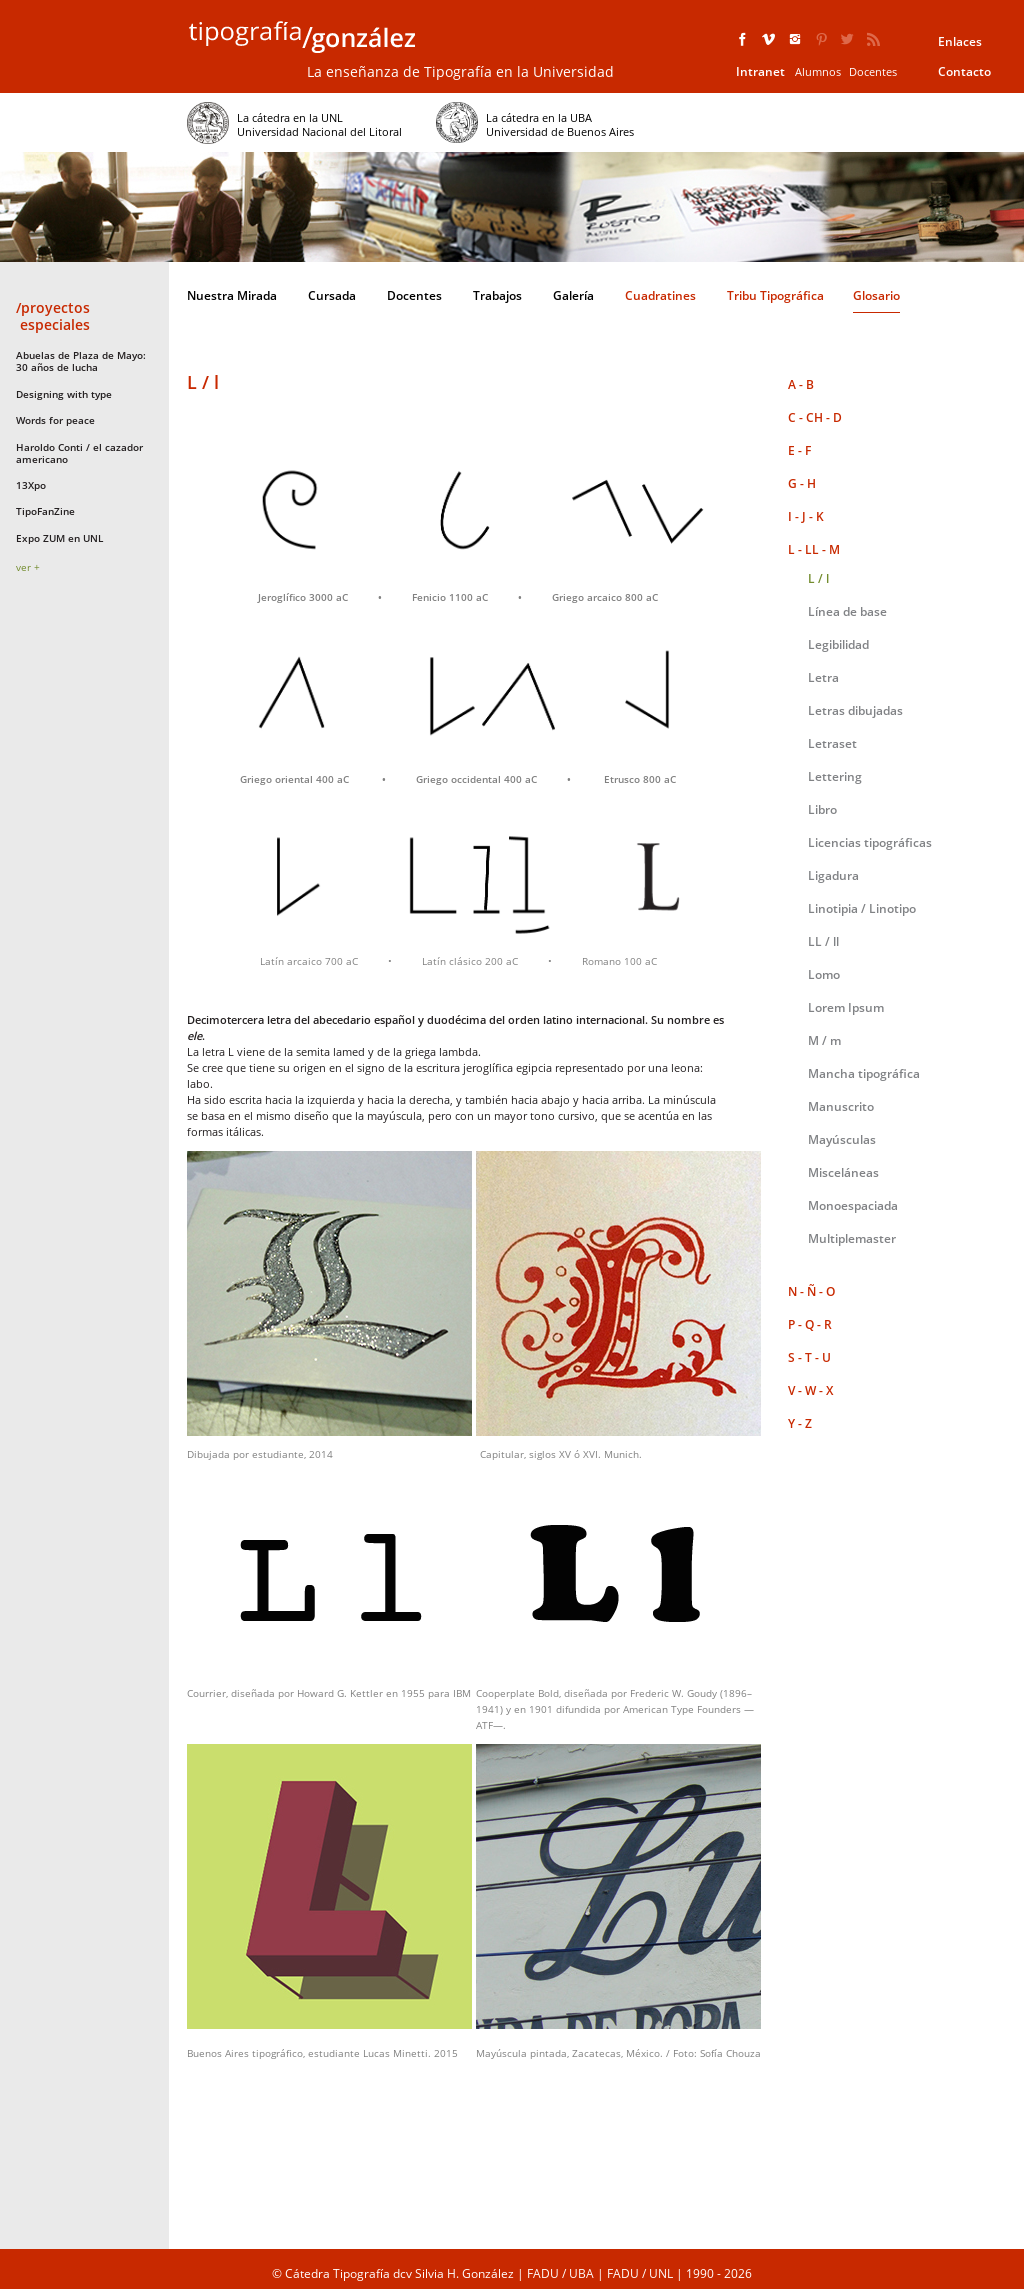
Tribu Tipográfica (775, 295)
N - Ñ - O (811, 1291)
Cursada (332, 295)
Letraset (832, 743)
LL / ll (823, 941)
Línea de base (847, 611)
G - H (802, 483)
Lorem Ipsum (846, 1007)
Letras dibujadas (855, 710)
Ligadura (833, 875)
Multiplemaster (852, 1238)
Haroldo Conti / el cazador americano (79, 453)
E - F (799, 450)
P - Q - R (810, 1324)
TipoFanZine (45, 511)
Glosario (876, 295)
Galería (573, 295)
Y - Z (800, 1423)
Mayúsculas (842, 1139)
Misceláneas (843, 1172)
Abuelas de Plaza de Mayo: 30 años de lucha (81, 361)
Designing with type (64, 394)
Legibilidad (838, 644)
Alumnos (818, 71)
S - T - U (809, 1357)
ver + (28, 567)
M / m (824, 1040)
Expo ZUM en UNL (59, 538)
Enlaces (960, 41)
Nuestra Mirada (232, 295)
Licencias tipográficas (870, 842)
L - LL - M (814, 549)
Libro (822, 809)
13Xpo (31, 485)
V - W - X (810, 1390)
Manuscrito (841, 1106)
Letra (823, 677)
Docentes (873, 71)
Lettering (835, 776)
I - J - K (806, 516)
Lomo (824, 974)
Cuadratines (660, 295)
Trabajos (497, 295)
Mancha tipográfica (864, 1073)
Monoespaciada (853, 1205)
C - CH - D (815, 417)
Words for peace (55, 420)
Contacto (964, 71)
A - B (801, 384)
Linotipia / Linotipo (862, 908)
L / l (818, 578)
